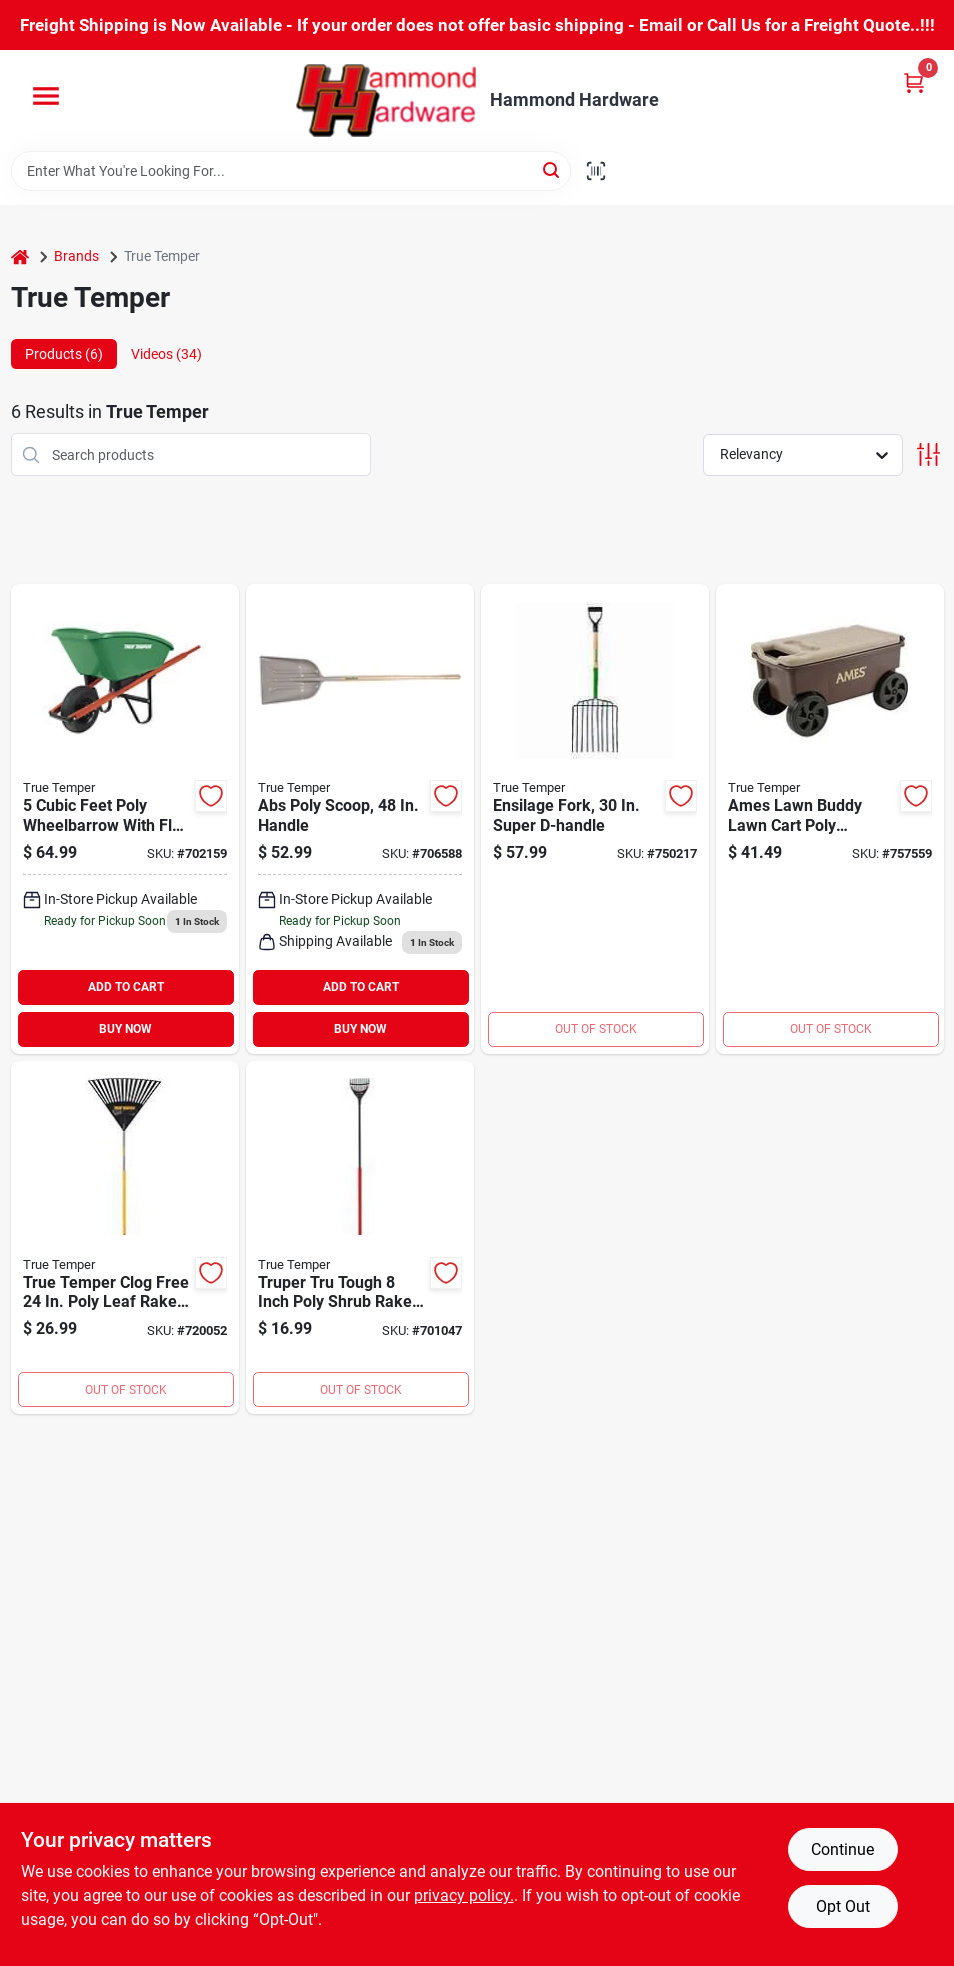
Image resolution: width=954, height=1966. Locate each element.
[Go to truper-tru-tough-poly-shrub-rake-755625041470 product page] (360, 1238)
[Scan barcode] (596, 171)
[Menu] (46, 96)
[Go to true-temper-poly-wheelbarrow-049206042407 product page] (125, 819)
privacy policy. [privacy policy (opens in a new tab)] (464, 1895)
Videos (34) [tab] (166, 354)
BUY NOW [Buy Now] (125, 1029)
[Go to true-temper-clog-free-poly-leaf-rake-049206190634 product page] (125, 1238)
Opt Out (843, 1906)
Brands (76, 256)
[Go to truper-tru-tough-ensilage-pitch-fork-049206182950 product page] (595, 819)
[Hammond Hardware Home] (386, 100)
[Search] (552, 169)
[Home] (20, 256)
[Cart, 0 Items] (914, 82)
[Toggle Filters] (928, 454)
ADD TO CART (126, 987)
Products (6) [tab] (64, 354)
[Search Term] (291, 171)
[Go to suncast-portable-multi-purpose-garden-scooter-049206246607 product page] (830, 819)
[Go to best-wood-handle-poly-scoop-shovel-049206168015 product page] (360, 819)
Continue (842, 1849)
